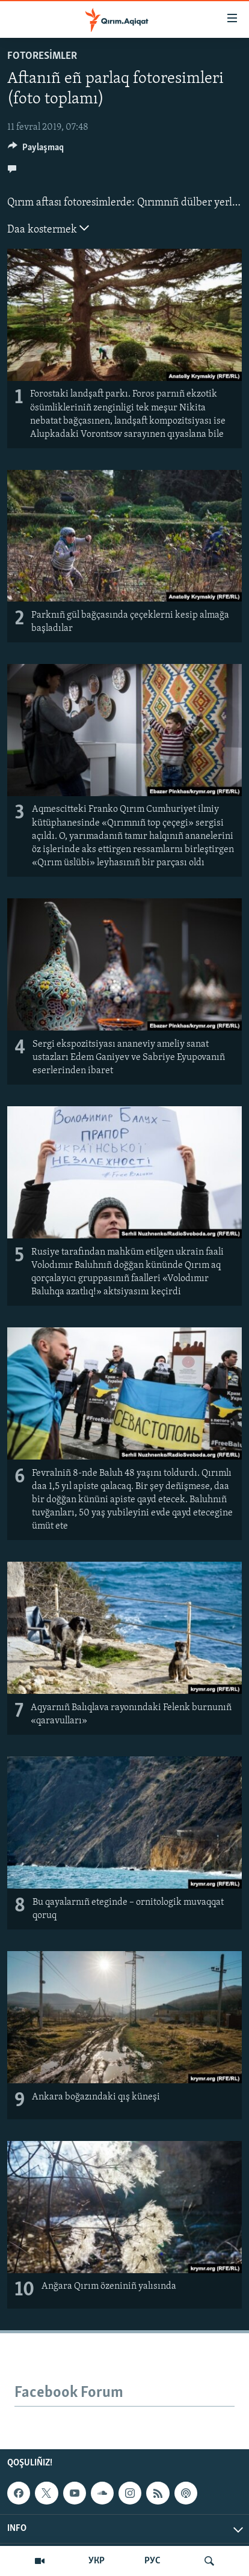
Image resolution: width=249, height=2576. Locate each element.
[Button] (36, 150)
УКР (96, 2561)
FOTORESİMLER (42, 56)
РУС (152, 2561)
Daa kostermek (48, 228)
